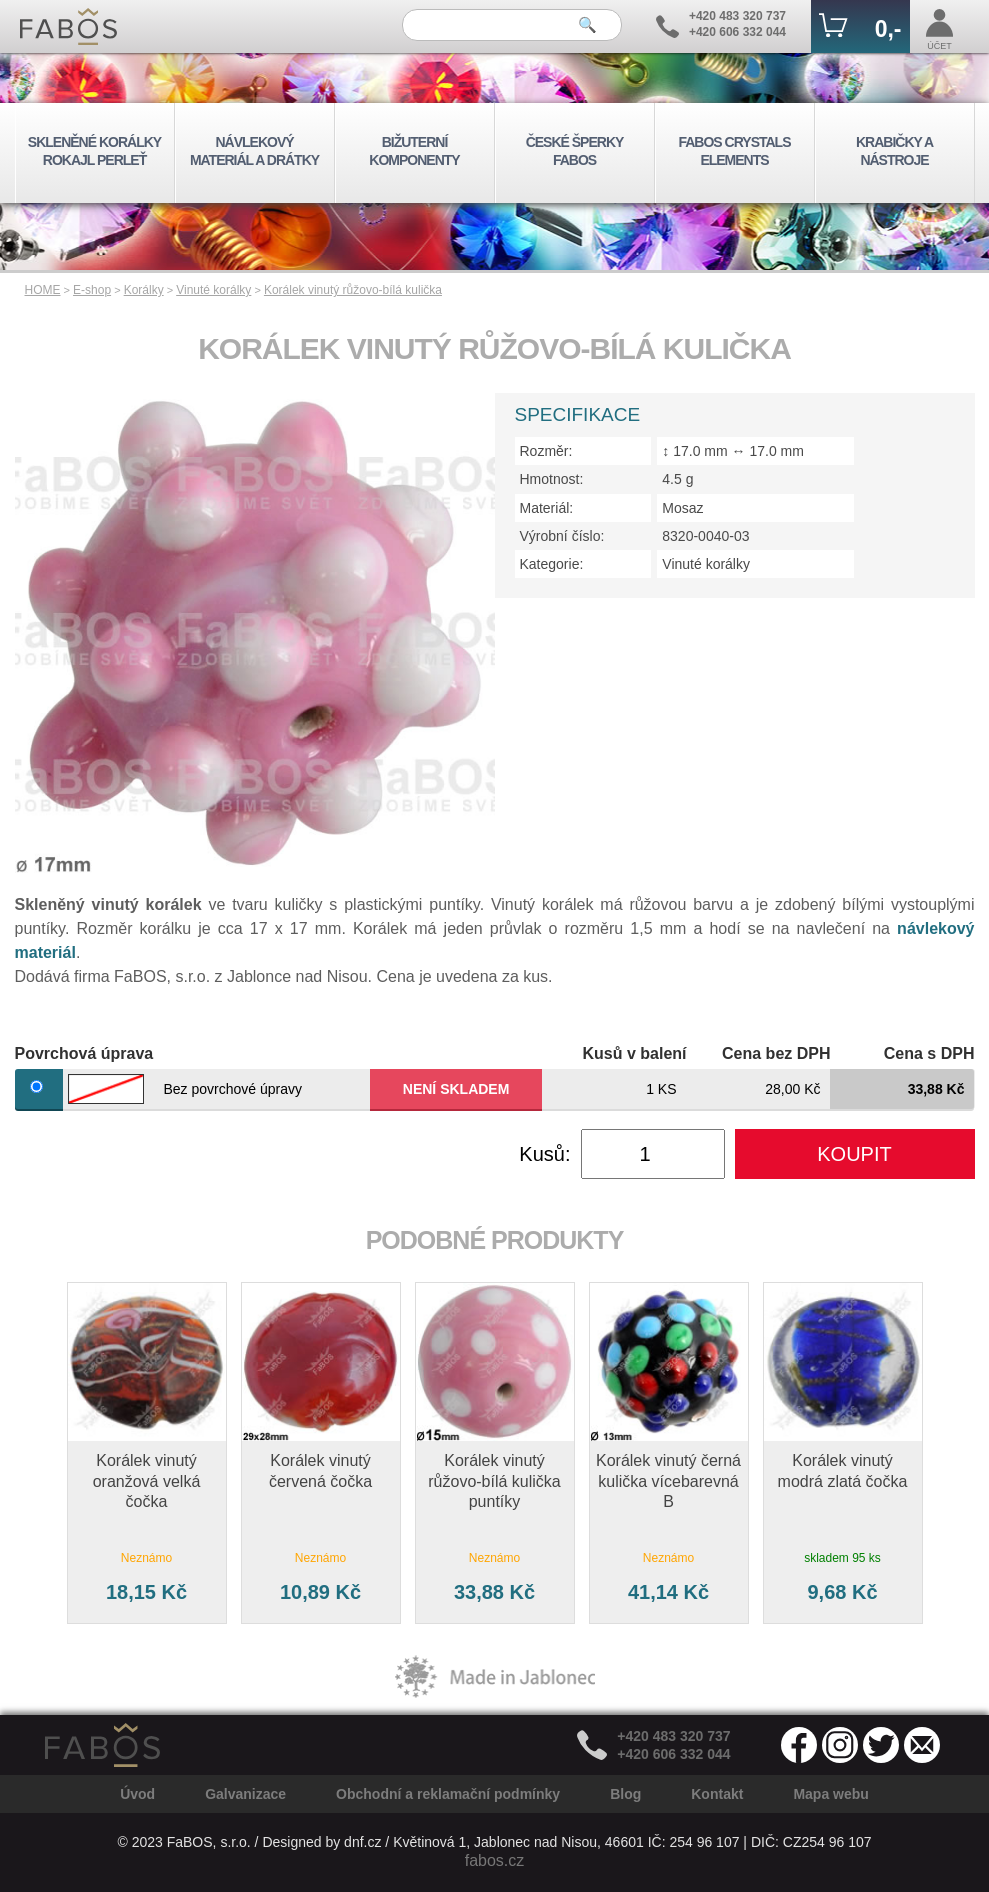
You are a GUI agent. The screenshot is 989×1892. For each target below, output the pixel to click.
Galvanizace (245, 1794)
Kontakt (717, 1794)
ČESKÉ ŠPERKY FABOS (575, 151)
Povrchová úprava (84, 1053)
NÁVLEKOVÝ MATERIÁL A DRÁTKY (254, 151)
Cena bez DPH (776, 1053)
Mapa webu (830, 1794)
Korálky (144, 290)
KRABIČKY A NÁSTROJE (894, 151)
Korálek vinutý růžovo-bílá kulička (353, 290)
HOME (43, 290)
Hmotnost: (552, 479)
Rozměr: (546, 451)
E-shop (92, 290)
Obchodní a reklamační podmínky (448, 1794)
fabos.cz (495, 1860)
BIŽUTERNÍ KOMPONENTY (414, 151)
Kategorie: (552, 564)
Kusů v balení (634, 1053)
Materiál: (547, 508)
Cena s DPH (929, 1053)
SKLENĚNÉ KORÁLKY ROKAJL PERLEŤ (94, 151)
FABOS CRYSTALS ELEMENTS (734, 151)
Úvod (137, 1794)
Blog (625, 1794)
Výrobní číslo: (562, 536)
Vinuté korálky (213, 290)
